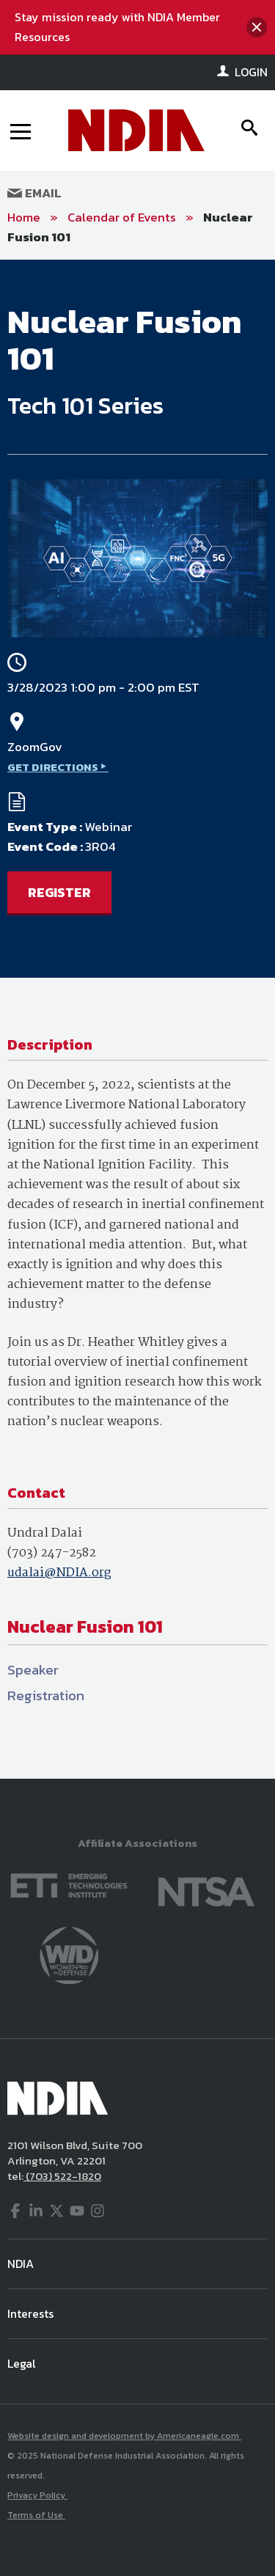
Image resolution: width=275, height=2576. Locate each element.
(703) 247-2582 (51, 1553)
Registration (45, 1695)
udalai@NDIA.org (59, 1573)
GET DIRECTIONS (52, 766)
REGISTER (59, 892)
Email (34, 192)
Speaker (33, 1669)
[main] (137, 1019)
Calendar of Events (121, 217)
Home (23, 217)
